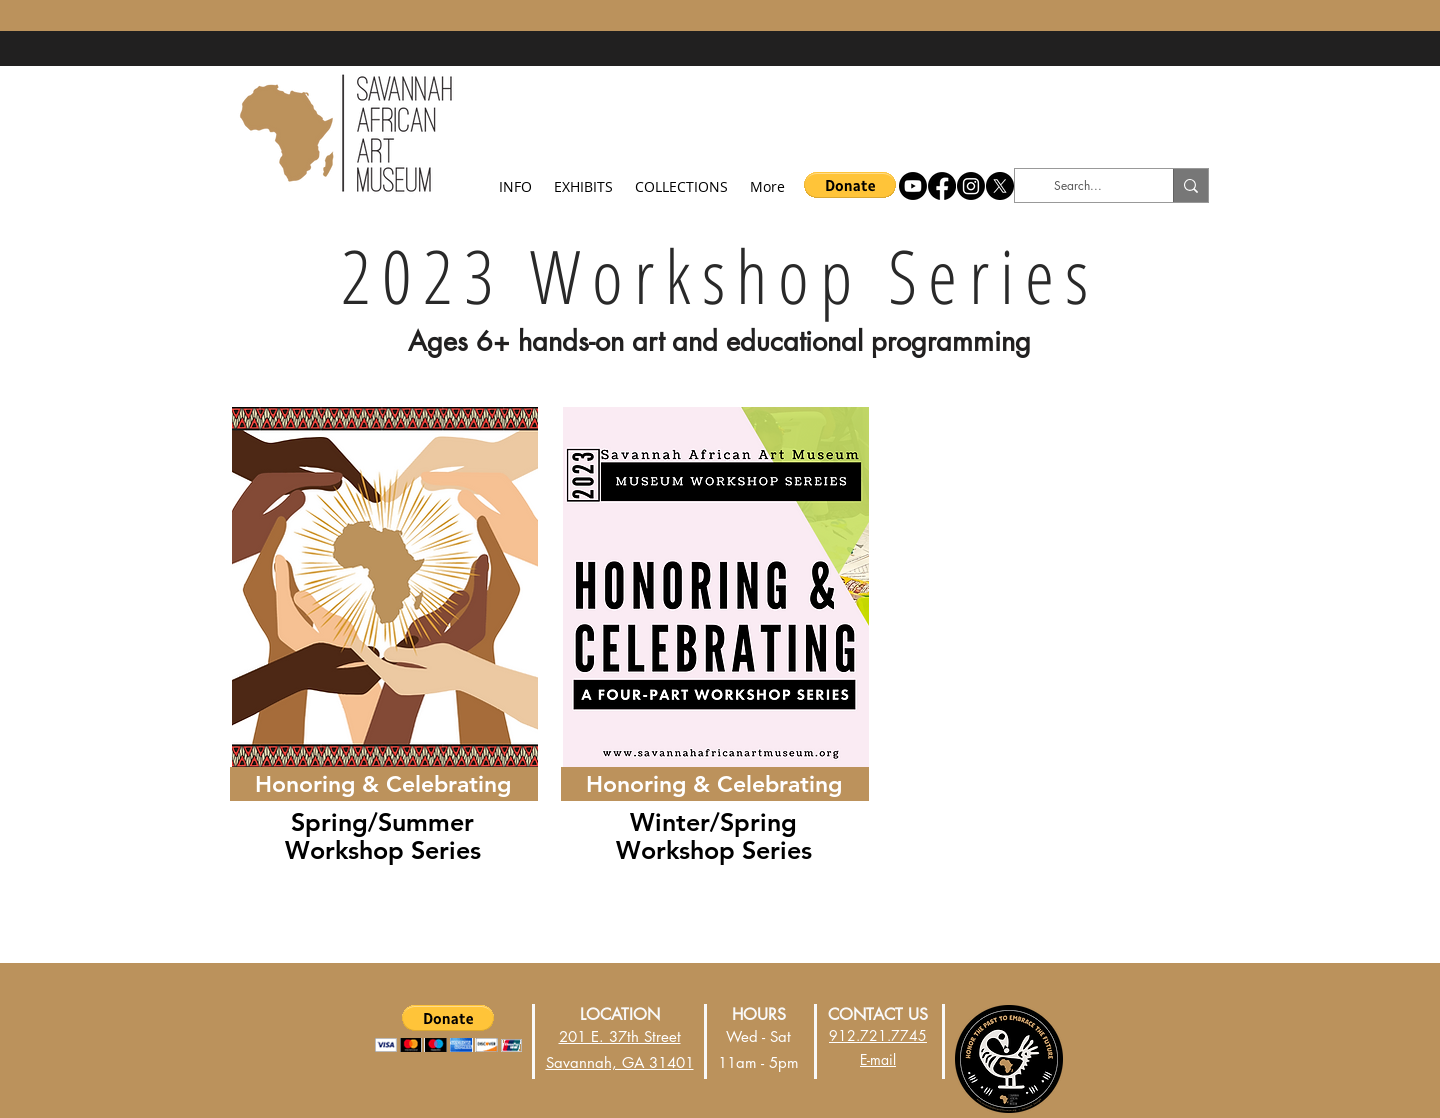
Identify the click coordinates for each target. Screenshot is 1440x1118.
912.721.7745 (878, 1035)
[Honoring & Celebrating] (382, 784)
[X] (1000, 186)
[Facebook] (942, 186)
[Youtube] (913, 186)
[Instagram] (971, 186)
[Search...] (1077, 185)
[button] (515, 177)
